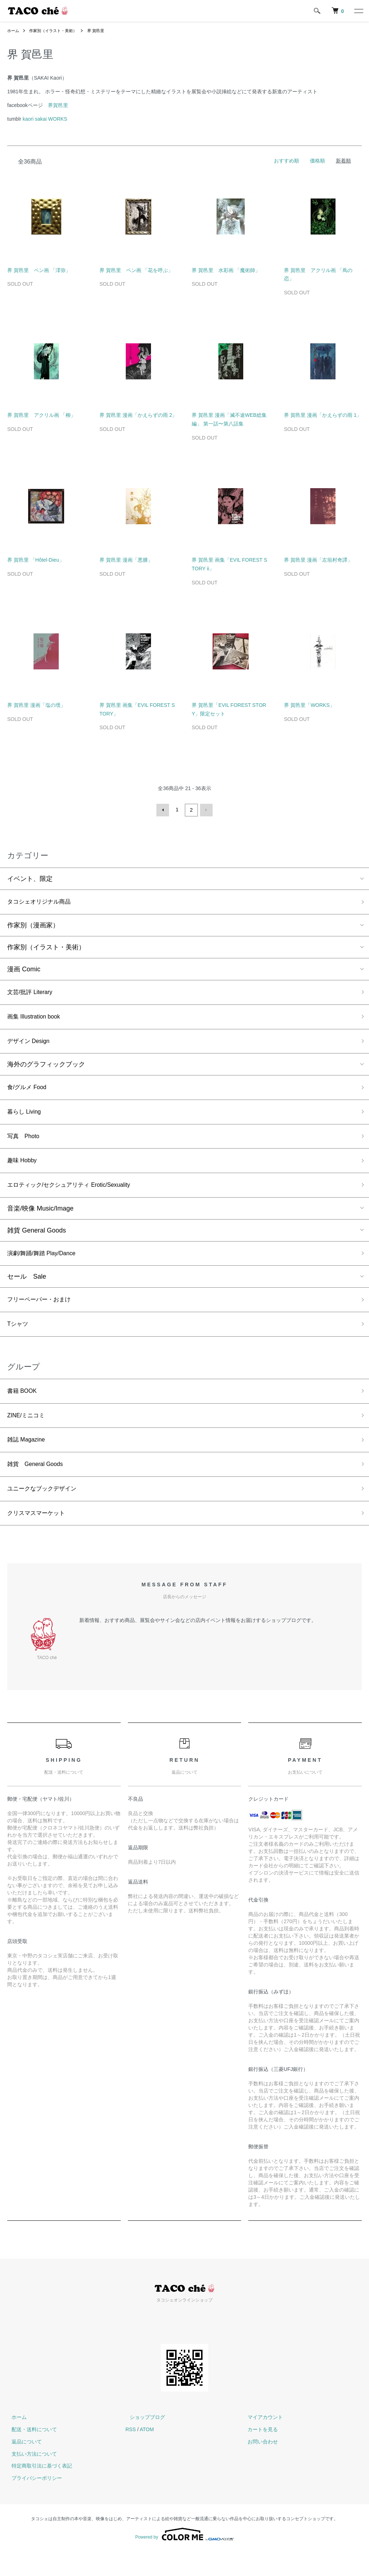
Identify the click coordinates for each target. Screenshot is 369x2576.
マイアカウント (261, 2441)
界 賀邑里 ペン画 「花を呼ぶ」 (136, 270)
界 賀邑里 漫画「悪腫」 (126, 560)
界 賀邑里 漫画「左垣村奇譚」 (318, 560)
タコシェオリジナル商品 (43, 901)
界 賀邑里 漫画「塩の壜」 (36, 705)
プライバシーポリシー (32, 2502)
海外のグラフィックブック (46, 1069)
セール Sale (26, 1289)
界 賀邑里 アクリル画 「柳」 (41, 415)
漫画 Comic (23, 969)
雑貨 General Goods (36, 1241)
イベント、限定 (30, 877)
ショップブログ (143, 2441)
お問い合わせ (259, 2466)
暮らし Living (26, 1118)
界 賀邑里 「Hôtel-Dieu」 (35, 560)
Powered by (184, 2558)
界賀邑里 (58, 105)
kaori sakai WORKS (45, 119)
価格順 (317, 161)
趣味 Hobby (24, 1169)
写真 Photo (25, 1144)
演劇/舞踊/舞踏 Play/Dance (46, 1265)
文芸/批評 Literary (32, 993)
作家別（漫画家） (33, 925)
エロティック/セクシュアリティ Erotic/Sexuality (76, 1195)
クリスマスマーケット (39, 1536)
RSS (130, 2453)
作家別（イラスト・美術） (56, 30)
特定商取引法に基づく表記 (37, 2490)
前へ (164, 809)
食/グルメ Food (29, 1092)
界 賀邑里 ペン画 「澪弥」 (39, 270)
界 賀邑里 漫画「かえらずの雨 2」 (138, 415)
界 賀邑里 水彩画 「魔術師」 (226, 270)
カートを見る (259, 2453)
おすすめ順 (286, 161)
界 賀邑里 (102, 30)
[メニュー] (358, 11)
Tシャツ (19, 1339)
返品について (22, 2466)
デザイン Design (31, 1044)
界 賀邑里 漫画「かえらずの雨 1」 (322, 415)
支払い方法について (30, 2478)
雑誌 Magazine (28, 1459)
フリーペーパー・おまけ (43, 1313)
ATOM (147, 2453)
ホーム (13, 30)
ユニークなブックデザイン (46, 1510)
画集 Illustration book (37, 1019)
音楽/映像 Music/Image (40, 1220)
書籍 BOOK (24, 1407)
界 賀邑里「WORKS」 (309, 705)
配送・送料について (30, 2453)
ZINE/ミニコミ (28, 1433)
